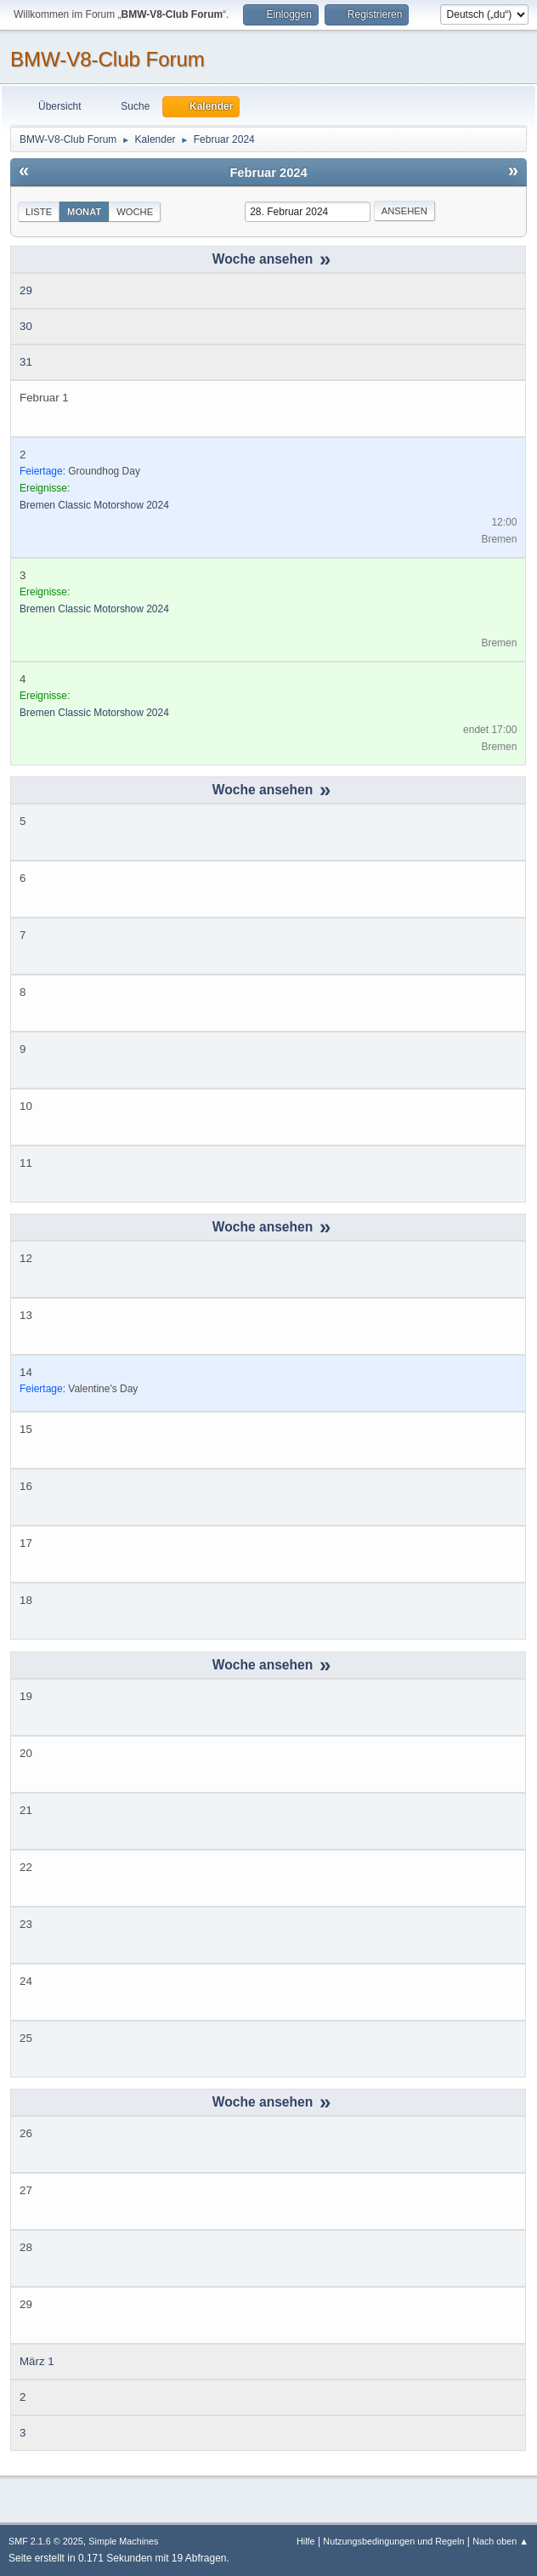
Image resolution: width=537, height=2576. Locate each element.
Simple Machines (123, 2541)
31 (26, 361)
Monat (84, 212)
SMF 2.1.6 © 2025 (45, 2541)
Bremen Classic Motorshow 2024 (94, 505)
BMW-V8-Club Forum (107, 59)
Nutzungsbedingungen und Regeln (393, 2541)
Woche (134, 212)
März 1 (37, 2361)
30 (26, 326)
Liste (38, 212)
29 (26, 290)
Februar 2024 (268, 172)
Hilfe (306, 2541)
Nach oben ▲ (500, 2541)
